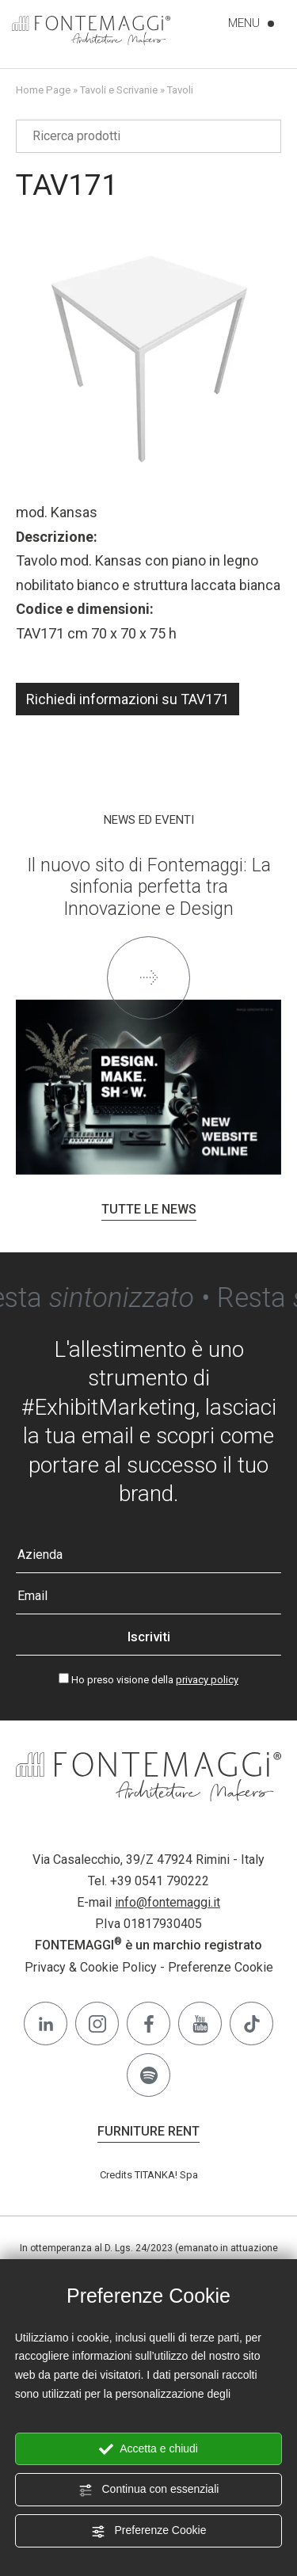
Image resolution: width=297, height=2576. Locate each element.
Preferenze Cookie (149, 2531)
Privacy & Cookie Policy (91, 1967)
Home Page (43, 90)
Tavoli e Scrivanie (119, 90)
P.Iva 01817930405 (148, 1923)
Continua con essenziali (148, 2490)
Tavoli (180, 90)
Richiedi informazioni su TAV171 (127, 699)
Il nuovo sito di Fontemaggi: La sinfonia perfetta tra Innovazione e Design (149, 887)
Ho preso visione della (154, 1680)
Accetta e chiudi (148, 2449)
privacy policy (207, 1680)
